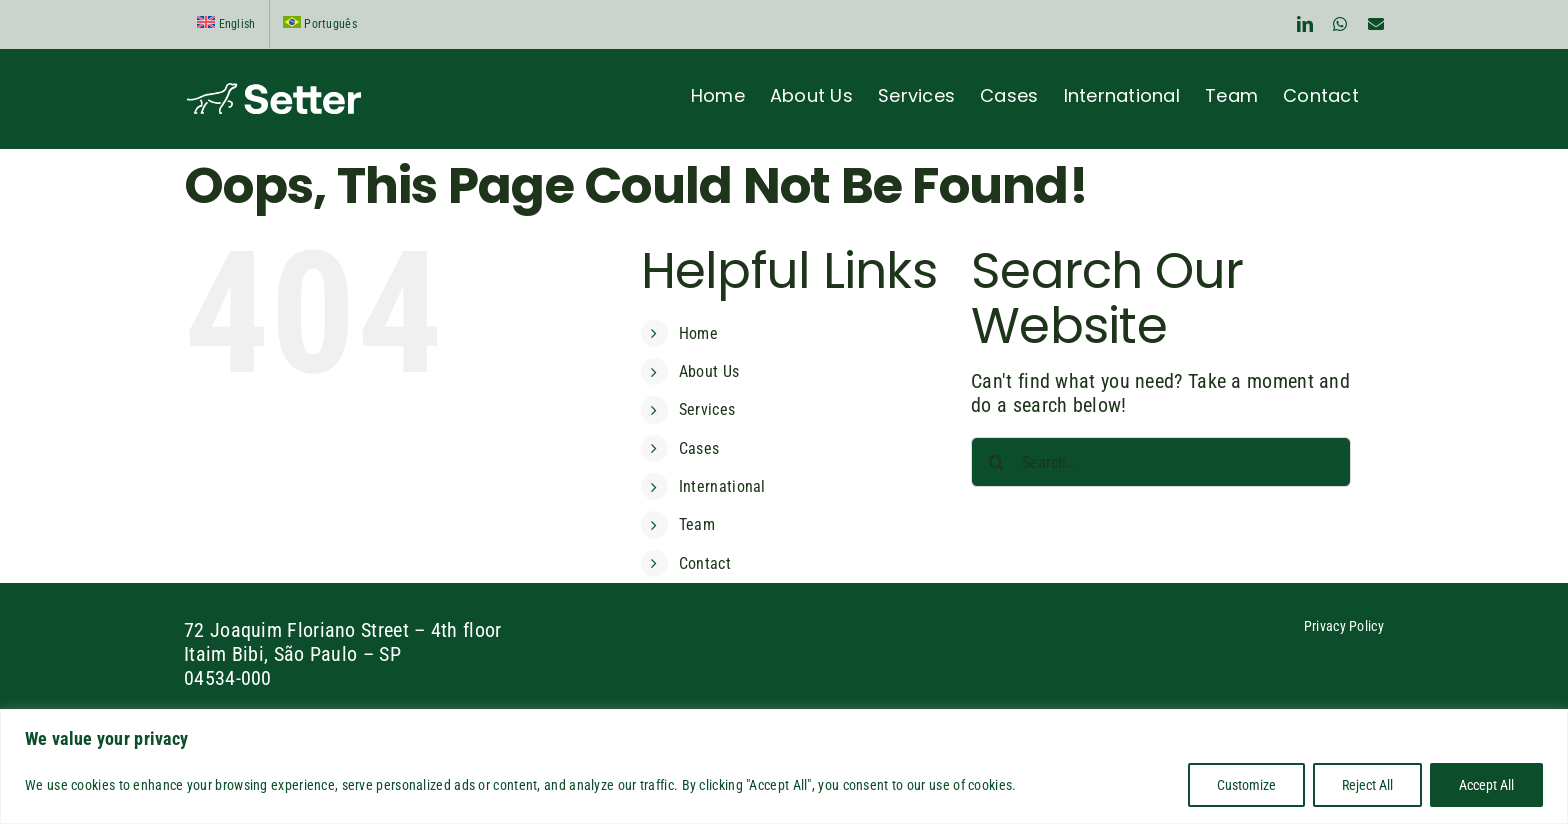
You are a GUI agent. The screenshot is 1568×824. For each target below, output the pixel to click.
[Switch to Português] (320, 24)
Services (707, 409)
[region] (784, 766)
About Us (709, 371)
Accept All (1486, 785)
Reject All (1367, 785)
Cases (699, 448)
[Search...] (1161, 462)
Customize (1246, 785)
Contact (705, 563)
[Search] (996, 462)
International (722, 486)
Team (697, 524)
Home (698, 333)
